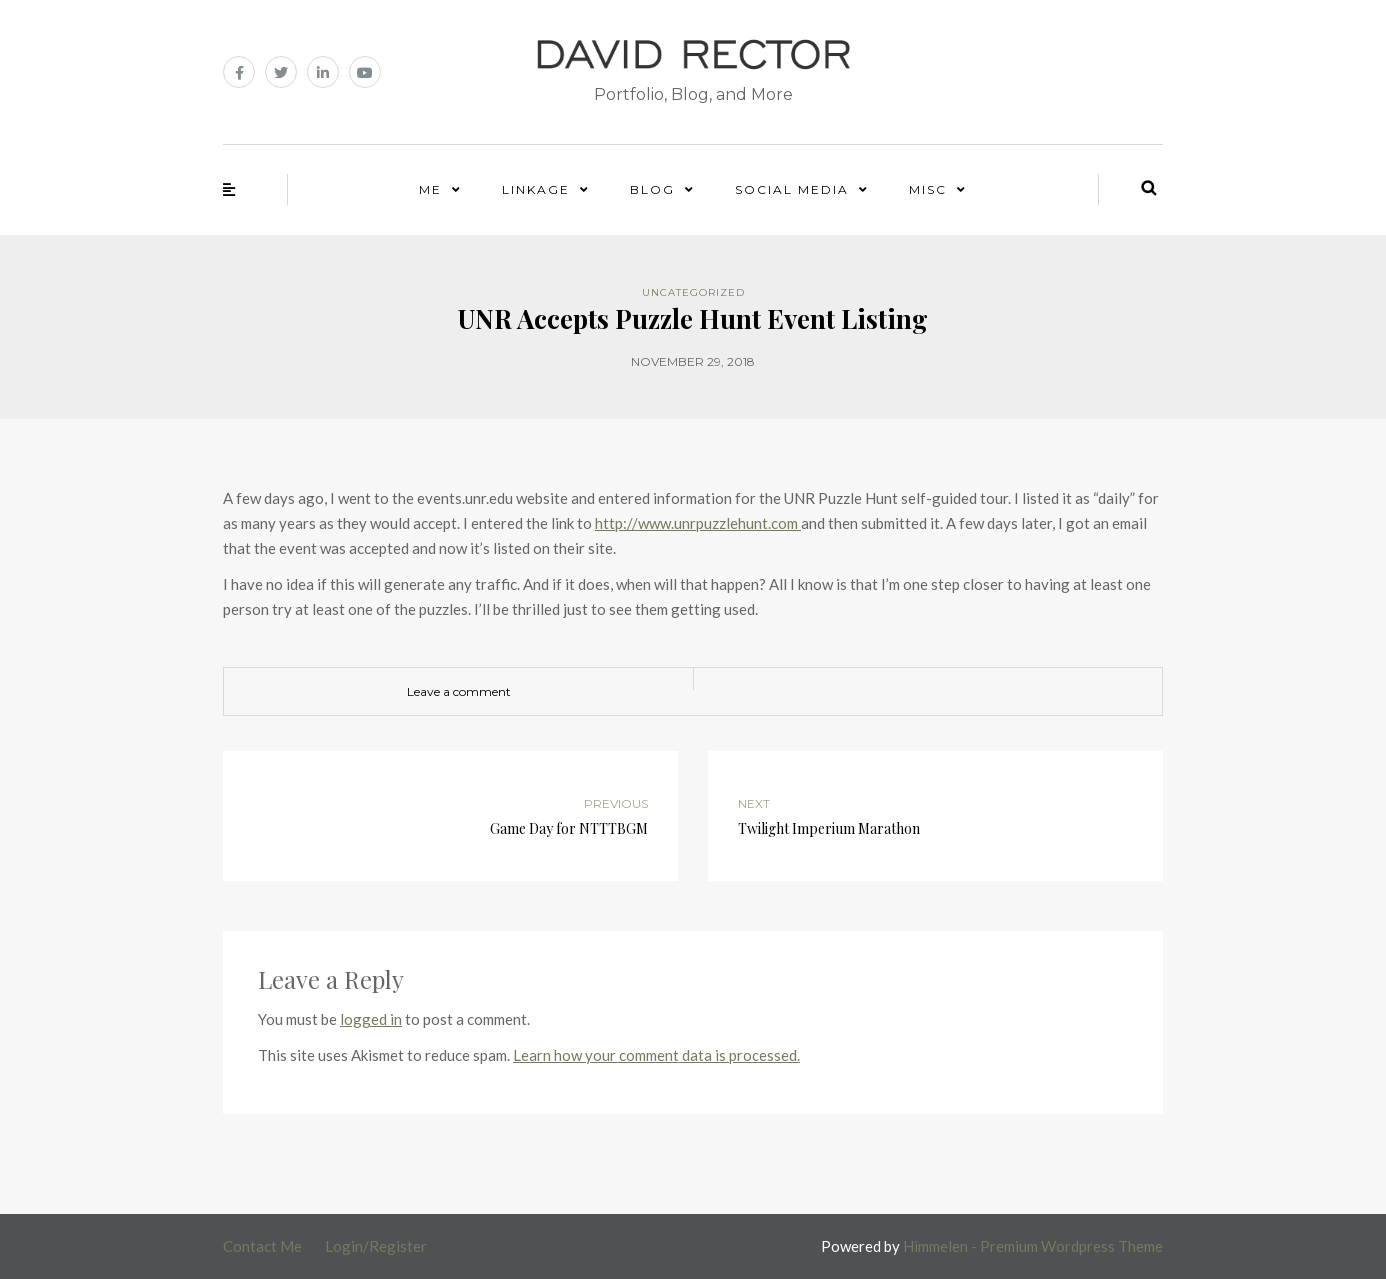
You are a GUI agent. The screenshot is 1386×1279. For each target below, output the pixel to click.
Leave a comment (459, 691)
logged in (371, 1019)
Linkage (536, 189)
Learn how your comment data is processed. (656, 1055)
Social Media (792, 189)
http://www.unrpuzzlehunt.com (698, 523)
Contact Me (262, 1246)
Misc (928, 189)
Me (430, 189)
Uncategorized (693, 292)
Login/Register (376, 1246)
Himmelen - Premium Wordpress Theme (1033, 1246)
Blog (652, 189)
